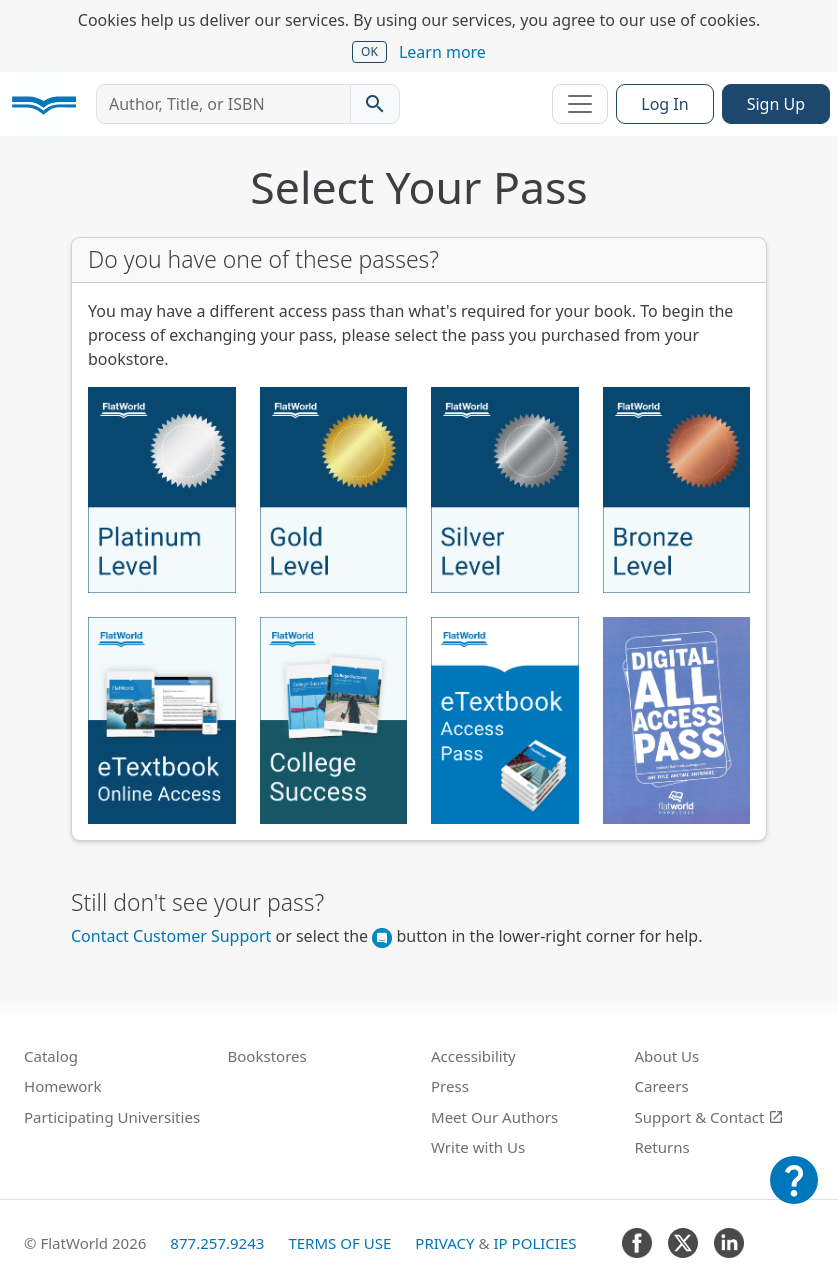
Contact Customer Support (171, 936)
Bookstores (267, 1056)
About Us (667, 1056)
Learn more (442, 52)
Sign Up (776, 104)
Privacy (444, 1243)
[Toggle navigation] (580, 104)
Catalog (51, 1056)
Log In (664, 104)
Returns (662, 1147)
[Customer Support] (794, 1194)
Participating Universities (112, 1117)
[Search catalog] (375, 104)
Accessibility (473, 1056)
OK (369, 51)
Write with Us (478, 1147)
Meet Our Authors (494, 1117)
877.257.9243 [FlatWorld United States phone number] (217, 1243)
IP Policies (534, 1243)
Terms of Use (339, 1243)
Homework (63, 1086)
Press (450, 1086)
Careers (662, 1086)
